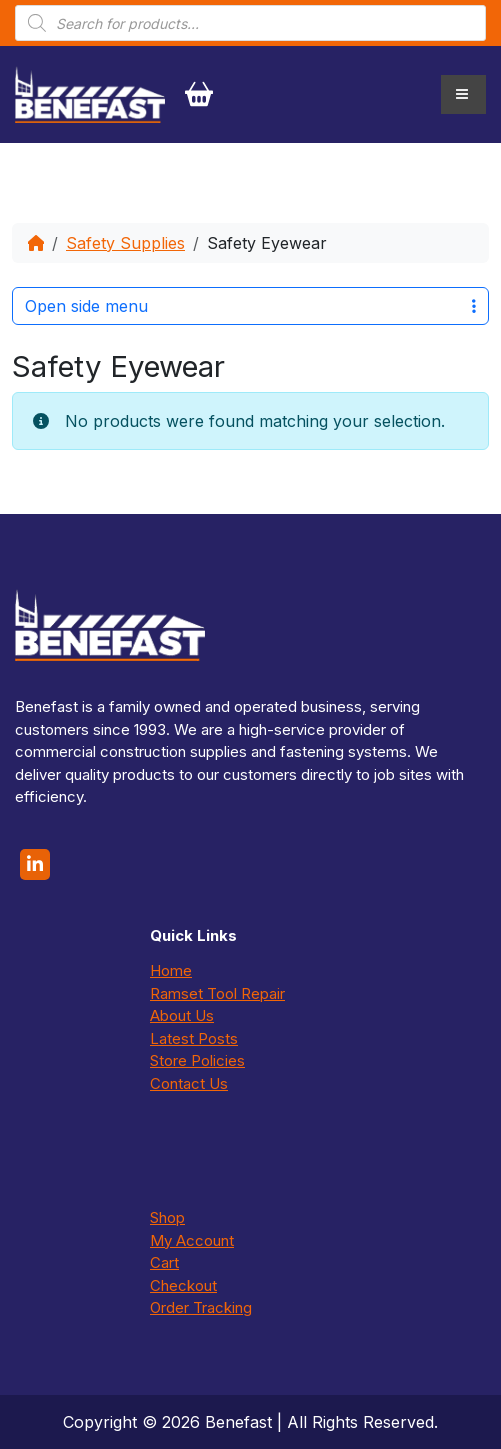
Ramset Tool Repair (217, 993)
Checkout (183, 1285)
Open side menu (250, 306)
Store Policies (197, 1060)
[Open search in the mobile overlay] (250, 23)
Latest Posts (194, 1038)
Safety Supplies (125, 243)
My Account (192, 1240)
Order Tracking (201, 1307)
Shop (167, 1217)
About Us (182, 1015)
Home (171, 970)
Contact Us (189, 1083)
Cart (164, 1262)
